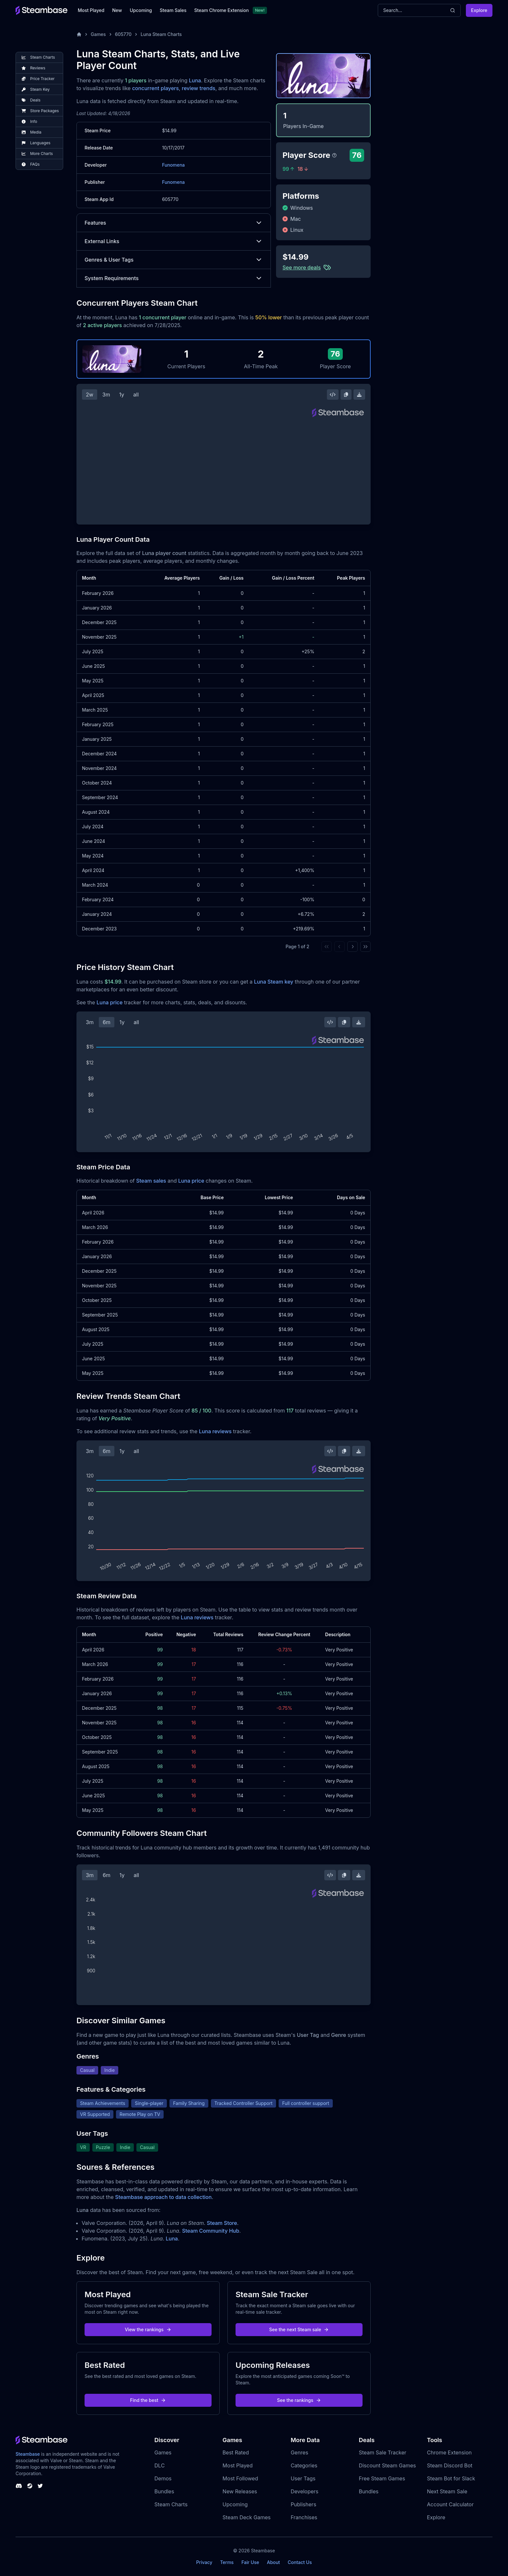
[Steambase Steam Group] (29, 2485)
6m (106, 1022)
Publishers (303, 2504)
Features (174, 223)
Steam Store (222, 2223)
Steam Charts (171, 2504)
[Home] (79, 34)
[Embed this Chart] (333, 394)
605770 (123, 34)
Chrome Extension (449, 2452)
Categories (304, 2465)
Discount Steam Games (387, 2465)
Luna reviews (215, 1431)
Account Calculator (450, 2504)
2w (89, 394)
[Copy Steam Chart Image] (346, 394)
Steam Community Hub (210, 2230)
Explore (479, 10)
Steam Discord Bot (449, 2465)
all (136, 394)
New (117, 10)
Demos (163, 2478)
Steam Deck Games (247, 2517)
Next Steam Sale (447, 2491)
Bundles (164, 2491)
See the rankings (299, 2400)
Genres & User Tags (174, 260)
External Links (174, 241)
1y (121, 394)
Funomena (173, 165)
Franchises (304, 2517)
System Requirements (174, 278)
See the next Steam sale (299, 2329)
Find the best (148, 2400)
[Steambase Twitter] (40, 2485)
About (273, 2562)
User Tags (303, 2478)
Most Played (91, 10)
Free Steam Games (382, 2478)
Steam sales (151, 1180)
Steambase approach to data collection (163, 2197)
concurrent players (155, 88)
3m (106, 394)
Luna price (110, 1002)
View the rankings (148, 2329)
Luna (195, 80)
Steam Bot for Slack (451, 2478)
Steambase (28, 2454)
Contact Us (300, 2562)
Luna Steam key (273, 981)
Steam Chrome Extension (221, 10)
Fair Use (250, 2562)
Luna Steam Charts (161, 34)
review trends (198, 88)
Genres (299, 2452)
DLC (160, 2465)
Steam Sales (173, 10)
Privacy (204, 2562)
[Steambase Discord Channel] (19, 2485)
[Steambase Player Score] (334, 155)
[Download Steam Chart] (359, 394)
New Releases (240, 2491)
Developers (304, 2491)
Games (98, 34)
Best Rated (236, 2452)
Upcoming (141, 10)
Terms (227, 2562)
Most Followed (240, 2478)
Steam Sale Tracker (382, 2452)
